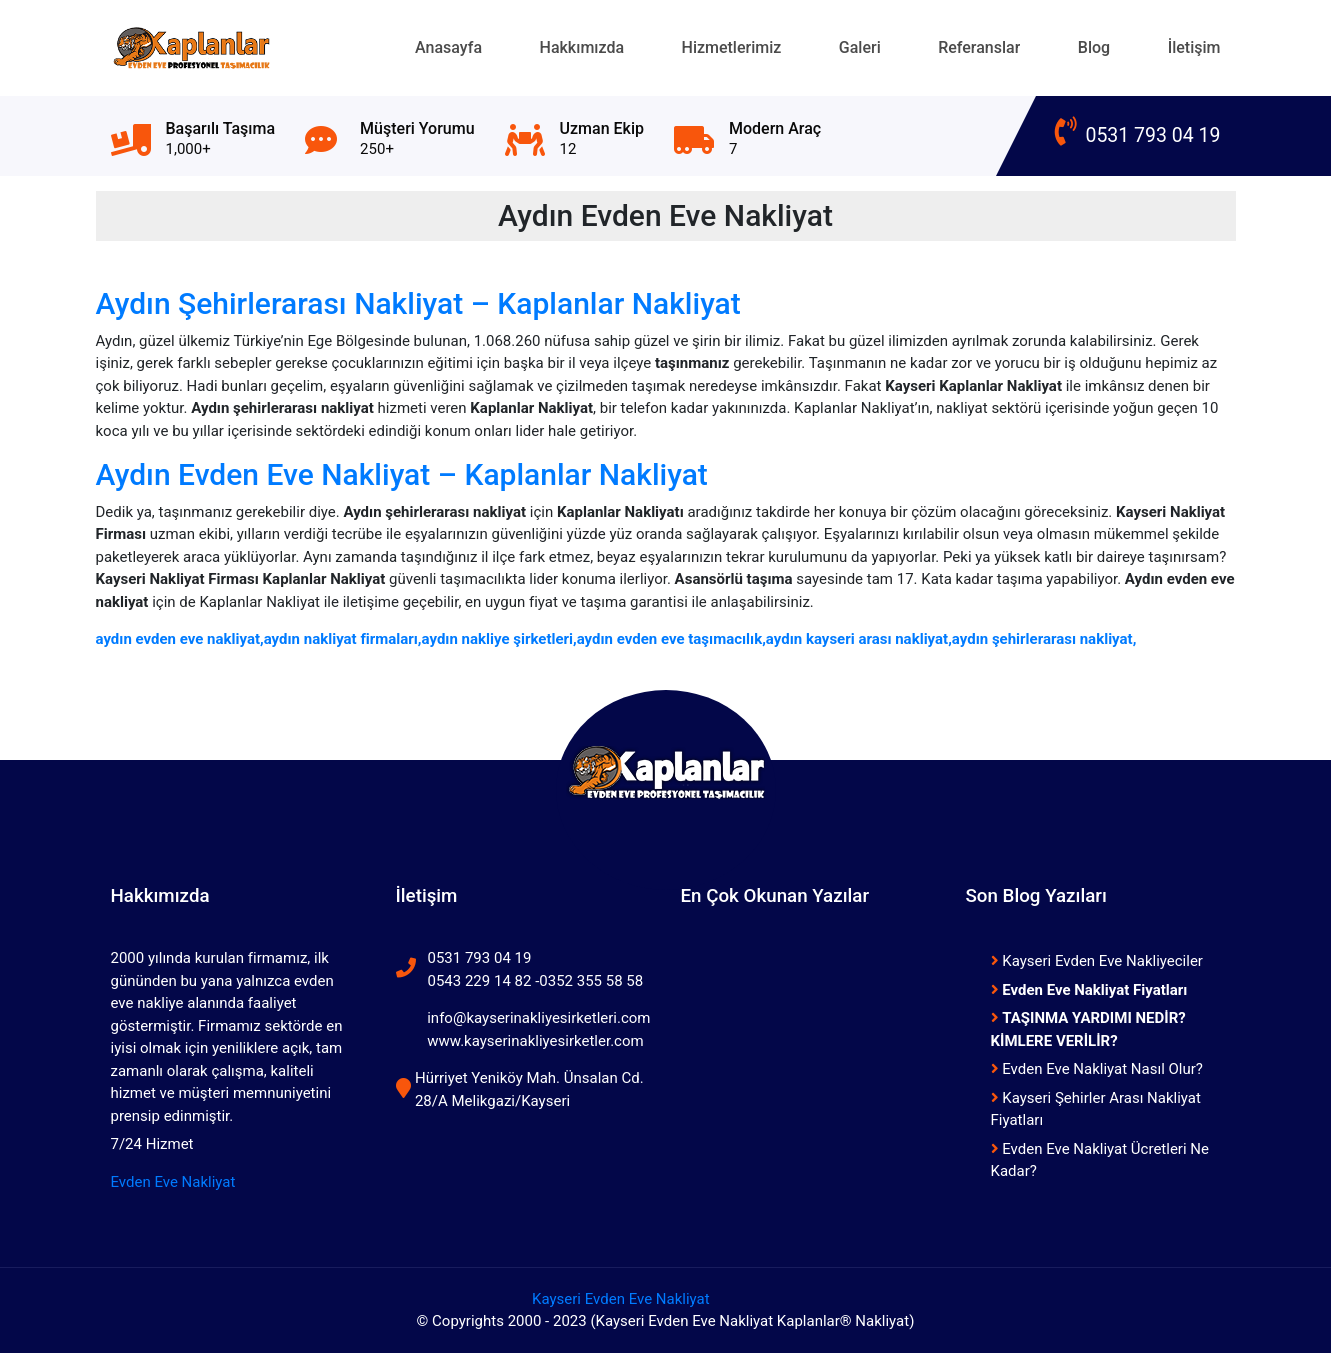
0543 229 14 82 (480, 981)
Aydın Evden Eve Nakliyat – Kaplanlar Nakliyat (402, 474)
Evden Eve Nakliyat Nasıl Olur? (1097, 1069)
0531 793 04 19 (1138, 135)
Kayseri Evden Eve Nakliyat (621, 1299)
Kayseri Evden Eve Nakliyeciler (1097, 961)
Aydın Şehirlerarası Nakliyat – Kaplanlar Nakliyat (418, 303)
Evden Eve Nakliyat (173, 1182)
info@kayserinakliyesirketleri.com (538, 1018)
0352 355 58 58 (591, 981)
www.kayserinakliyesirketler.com (535, 1041)
